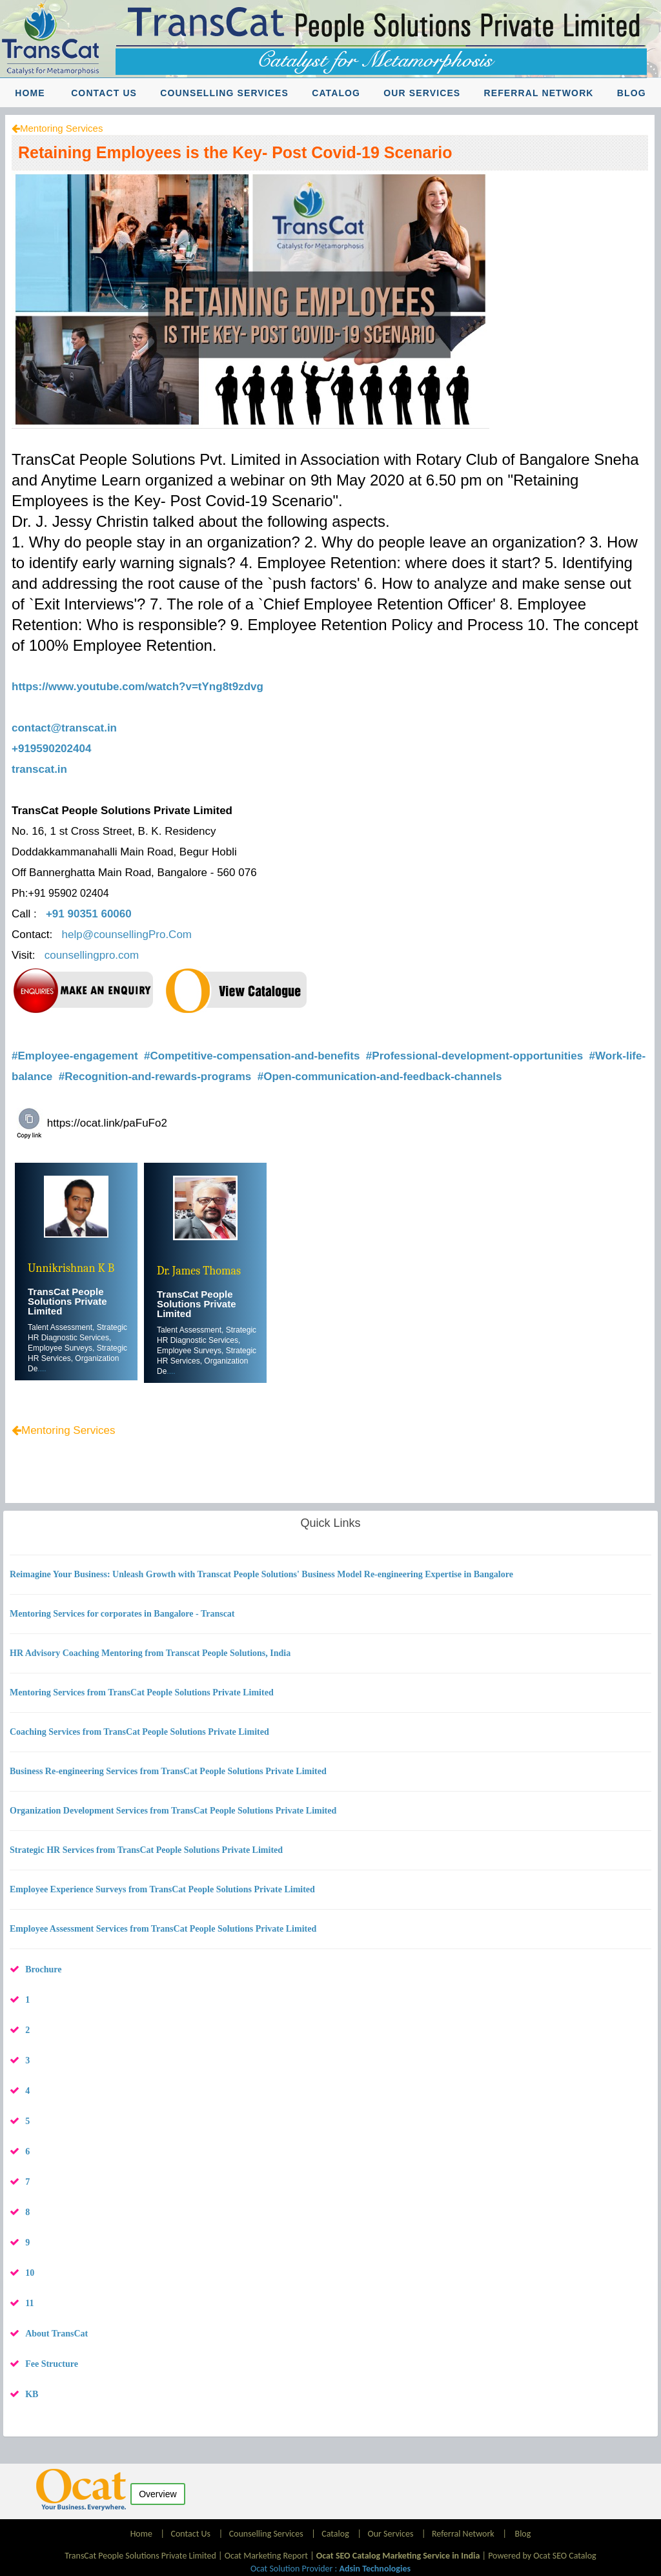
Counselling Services (224, 93)
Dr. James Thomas (199, 1271)
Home (30, 93)
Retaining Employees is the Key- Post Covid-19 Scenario (235, 152)
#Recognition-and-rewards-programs (156, 1076)
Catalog (336, 93)
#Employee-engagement (76, 1056)
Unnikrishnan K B (71, 1268)
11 (29, 2303)
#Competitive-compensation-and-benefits (253, 1056)
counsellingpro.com (92, 955)
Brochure (43, 1969)
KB (31, 2394)
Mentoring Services (61, 128)
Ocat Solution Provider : (330, 2568)
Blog (631, 93)
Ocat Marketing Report (266, 2555)
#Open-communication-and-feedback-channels (381, 1076)
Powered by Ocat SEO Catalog (542, 2555)
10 (29, 2273)
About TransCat (56, 2333)
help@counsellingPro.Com (126, 934)
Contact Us (104, 93)
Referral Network (538, 93)
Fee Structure (51, 2364)
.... (41, 1368)
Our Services (421, 93)
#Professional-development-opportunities (476, 1056)
